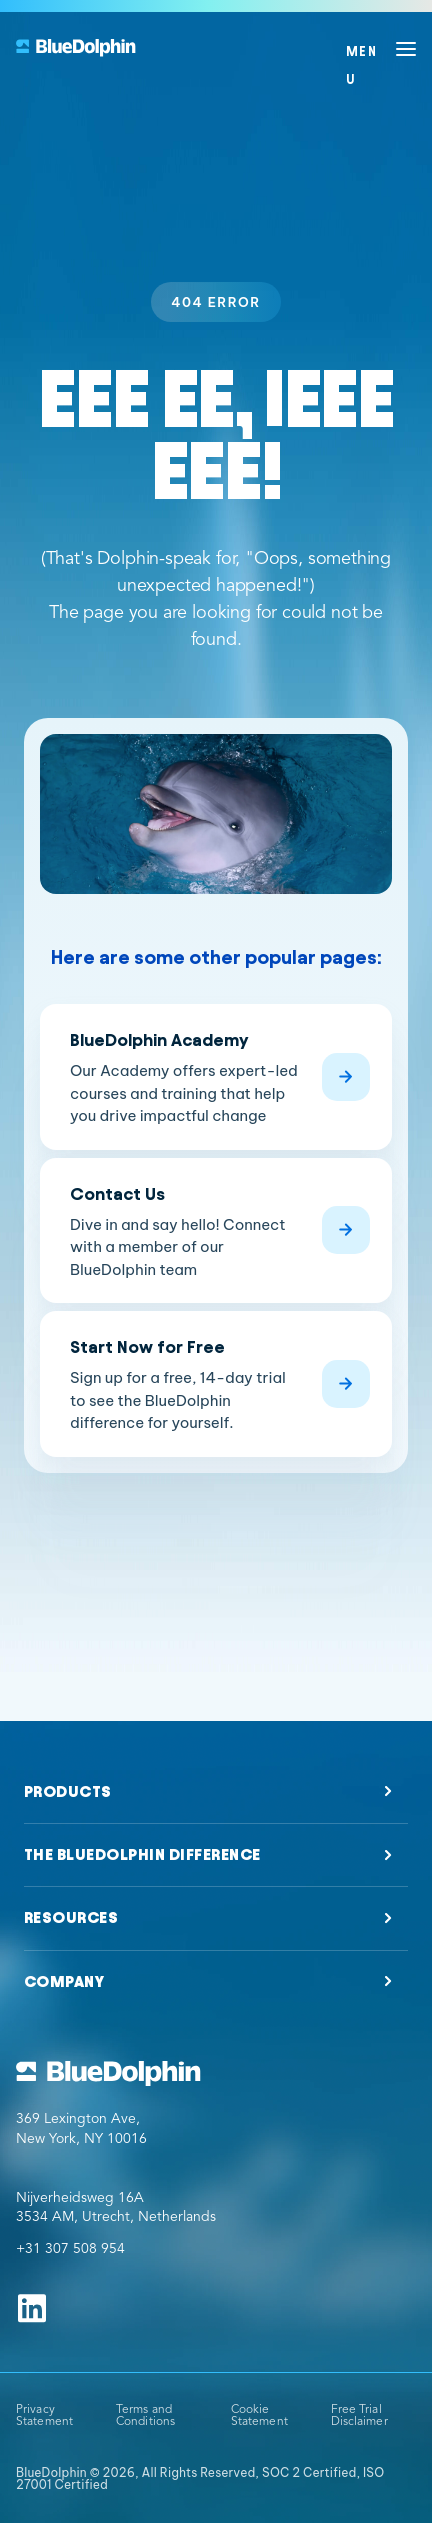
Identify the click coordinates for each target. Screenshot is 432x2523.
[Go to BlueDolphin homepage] (216, 2073)
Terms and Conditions (145, 2416)
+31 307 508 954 (70, 2249)
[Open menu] (381, 49)
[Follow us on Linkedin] (32, 2308)
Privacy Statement (44, 2416)
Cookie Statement (259, 2416)
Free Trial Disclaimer (359, 2416)
